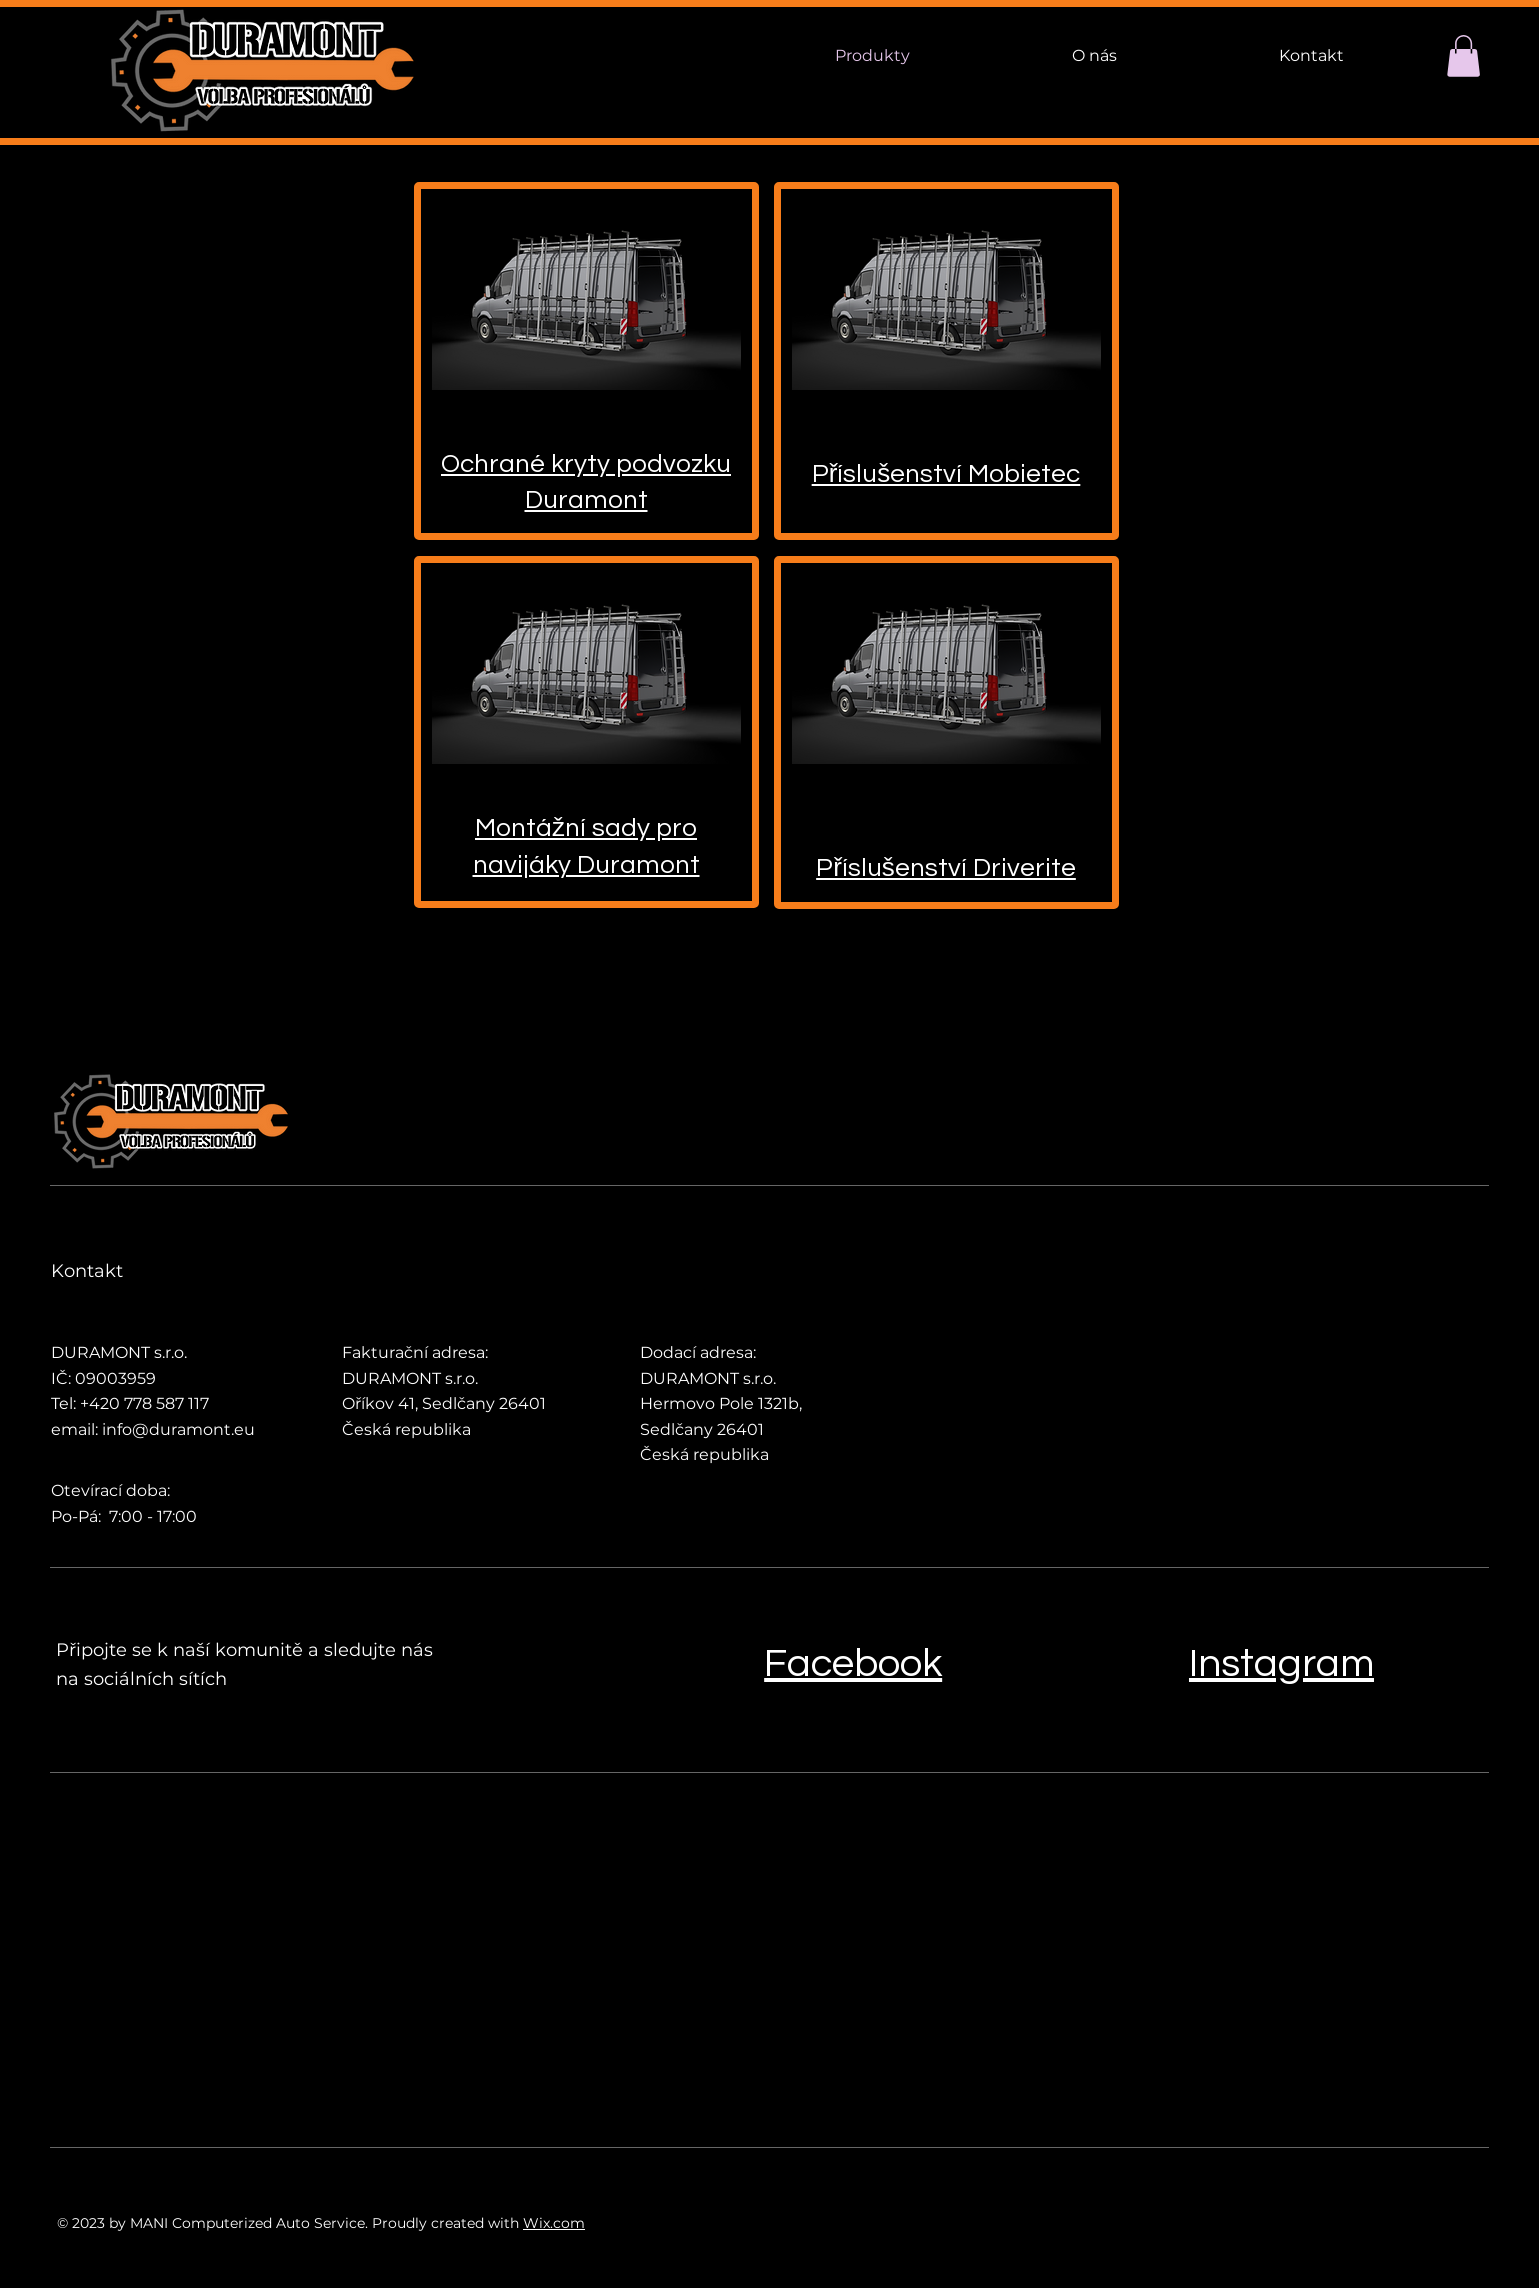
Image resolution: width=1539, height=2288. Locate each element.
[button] (1463, 56)
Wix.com (554, 2223)
